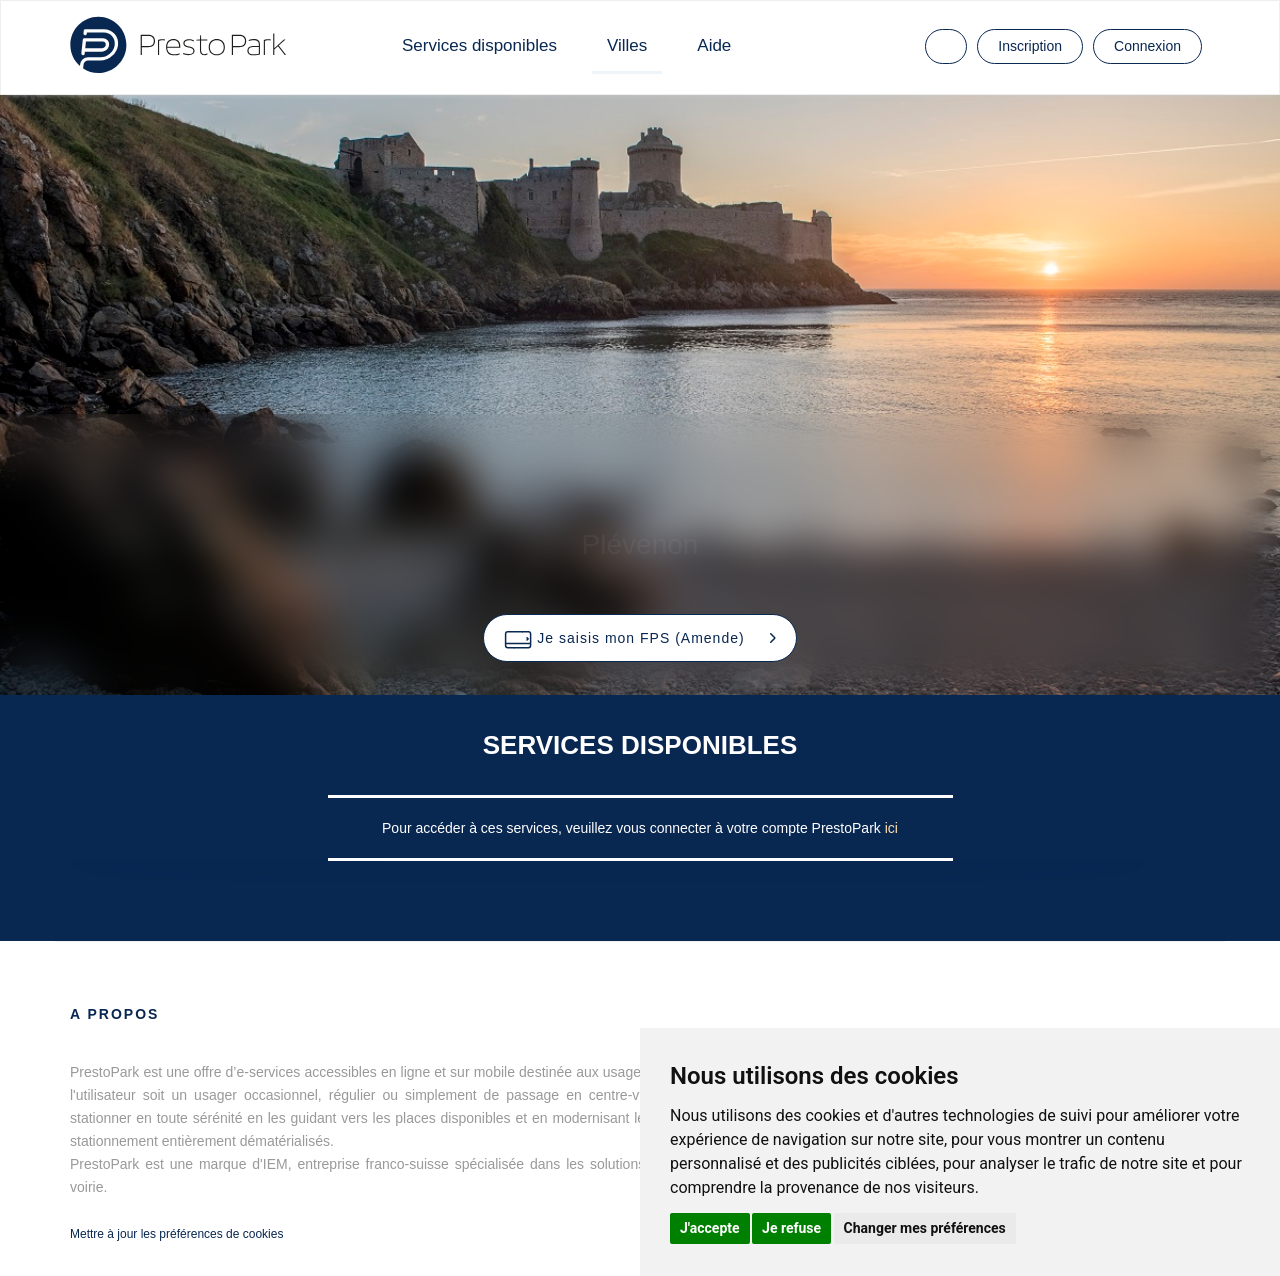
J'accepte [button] (710, 1228)
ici (891, 828)
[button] (639, 638)
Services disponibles (479, 45)
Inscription (1030, 46)
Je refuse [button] (791, 1228)
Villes (627, 45)
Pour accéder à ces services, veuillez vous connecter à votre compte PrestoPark (633, 828)
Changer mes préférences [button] (925, 1228)
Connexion (1147, 46)
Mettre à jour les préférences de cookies (176, 1234)
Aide (714, 45)
